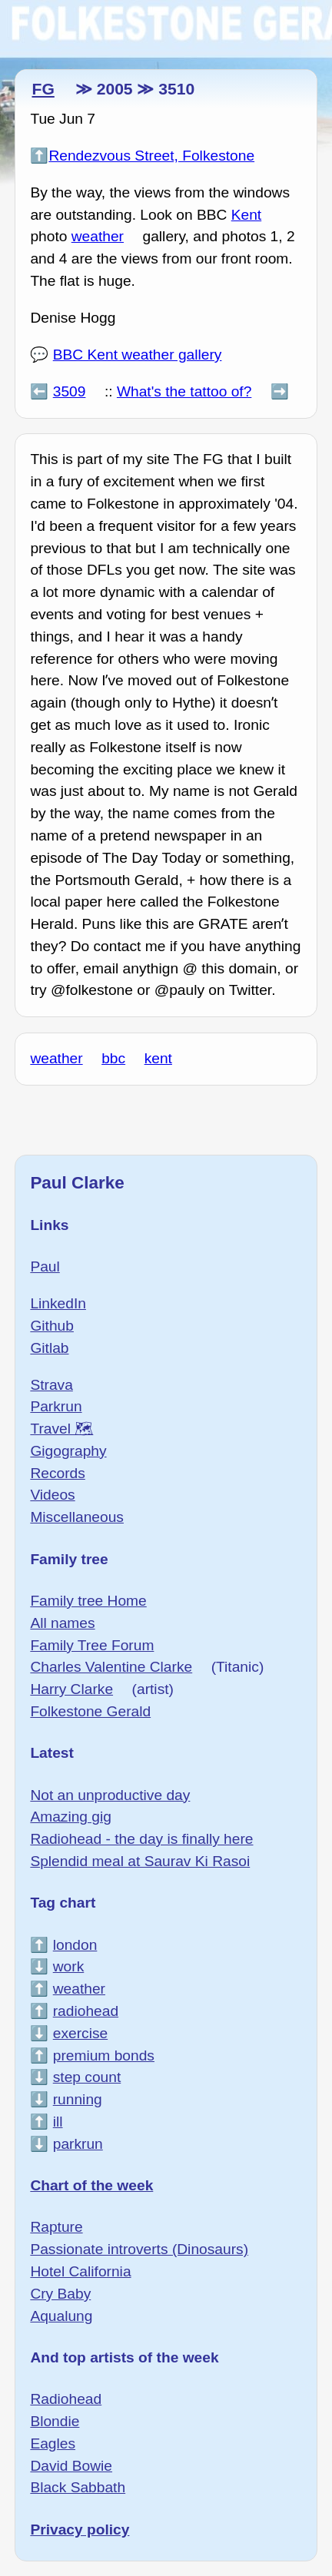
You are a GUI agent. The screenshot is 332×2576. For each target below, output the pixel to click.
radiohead (85, 2011)
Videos (52, 1495)
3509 (69, 391)
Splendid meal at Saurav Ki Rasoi (140, 1861)
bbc (113, 1058)
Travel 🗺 (61, 1429)
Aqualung (61, 2316)
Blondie (54, 2421)
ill (58, 2122)
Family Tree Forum (92, 1645)
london (75, 1945)
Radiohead (65, 2399)
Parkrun (55, 1406)
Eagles (52, 2443)
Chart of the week (91, 2185)
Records (57, 1473)
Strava (51, 1385)
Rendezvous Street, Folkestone (151, 156)
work (69, 1966)
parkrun (78, 2144)
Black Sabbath (77, 2487)
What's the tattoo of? (184, 391)
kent (158, 1058)
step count (87, 2077)
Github (52, 1326)
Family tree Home (88, 1601)
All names (62, 1623)
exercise (80, 2033)
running (77, 2099)
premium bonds (103, 2055)
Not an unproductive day (110, 1795)
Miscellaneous (77, 1517)
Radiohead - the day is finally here (141, 1839)
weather (97, 236)
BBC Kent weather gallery (137, 354)
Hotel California (80, 2271)
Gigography (68, 1451)
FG (43, 89)
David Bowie (71, 2466)
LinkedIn (58, 1303)
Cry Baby (60, 2294)
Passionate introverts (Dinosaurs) (139, 2249)
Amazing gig (70, 1817)
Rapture (56, 2227)
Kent (246, 215)
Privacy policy (79, 2529)
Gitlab (49, 1348)
